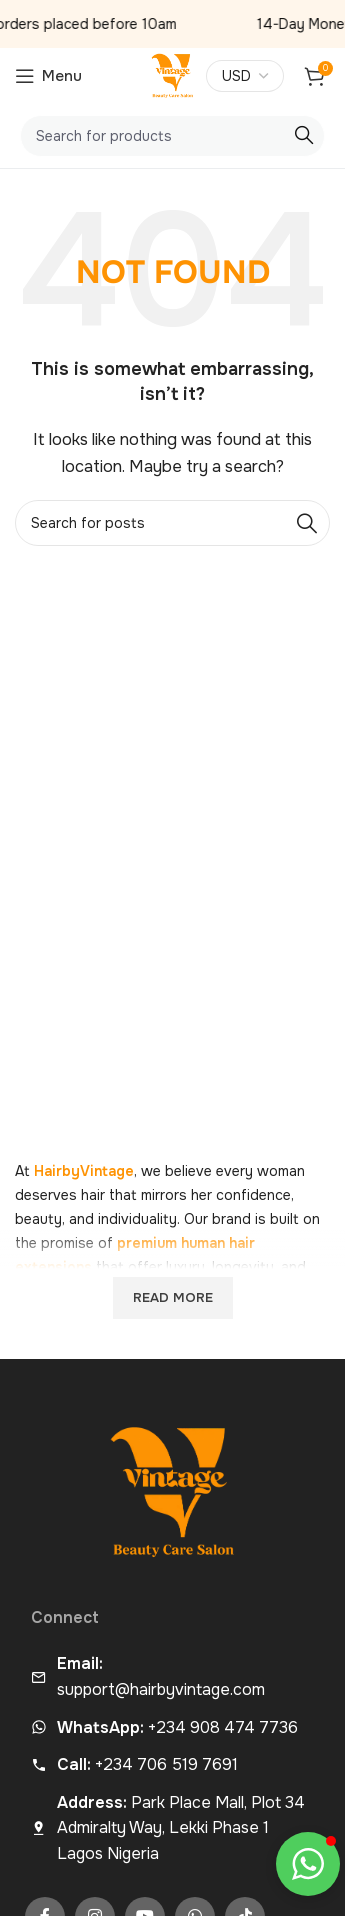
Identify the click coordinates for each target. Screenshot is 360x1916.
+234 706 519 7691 (147, 1764)
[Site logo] (173, 75)
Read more (173, 1297)
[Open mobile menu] (48, 76)
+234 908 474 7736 (177, 1727)
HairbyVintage (84, 1171)
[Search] (172, 136)
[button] (308, 1864)
